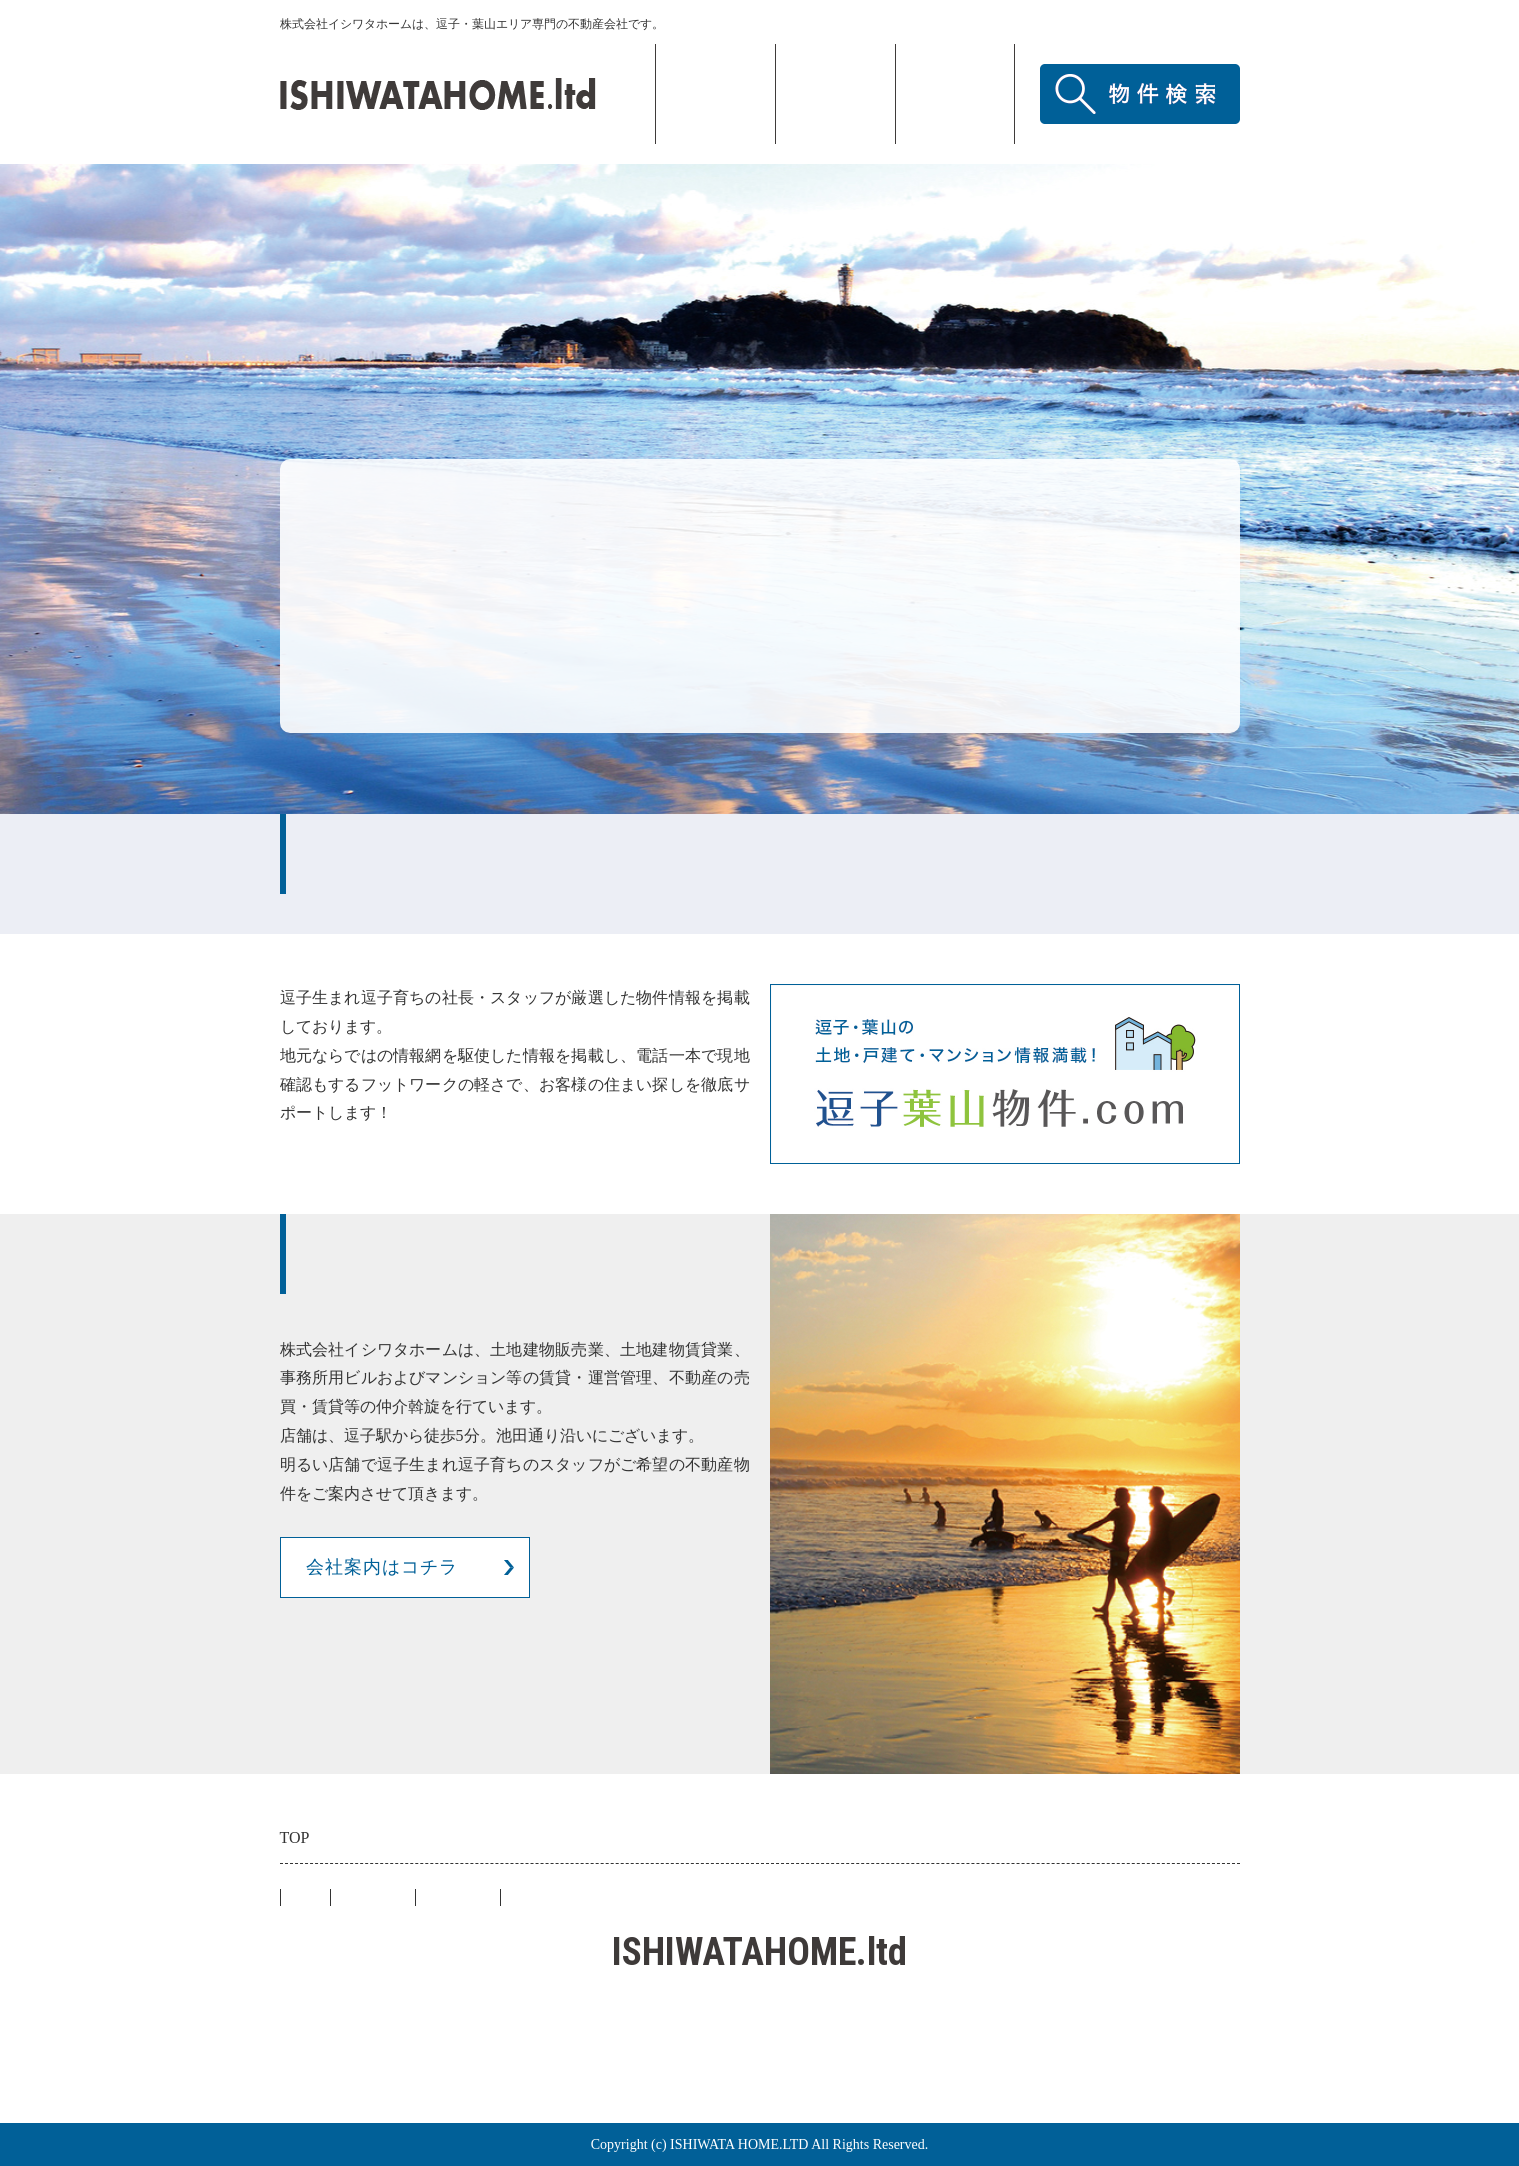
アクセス (955, 94)
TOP (715, 94)
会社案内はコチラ (382, 1567)
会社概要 (835, 94)
